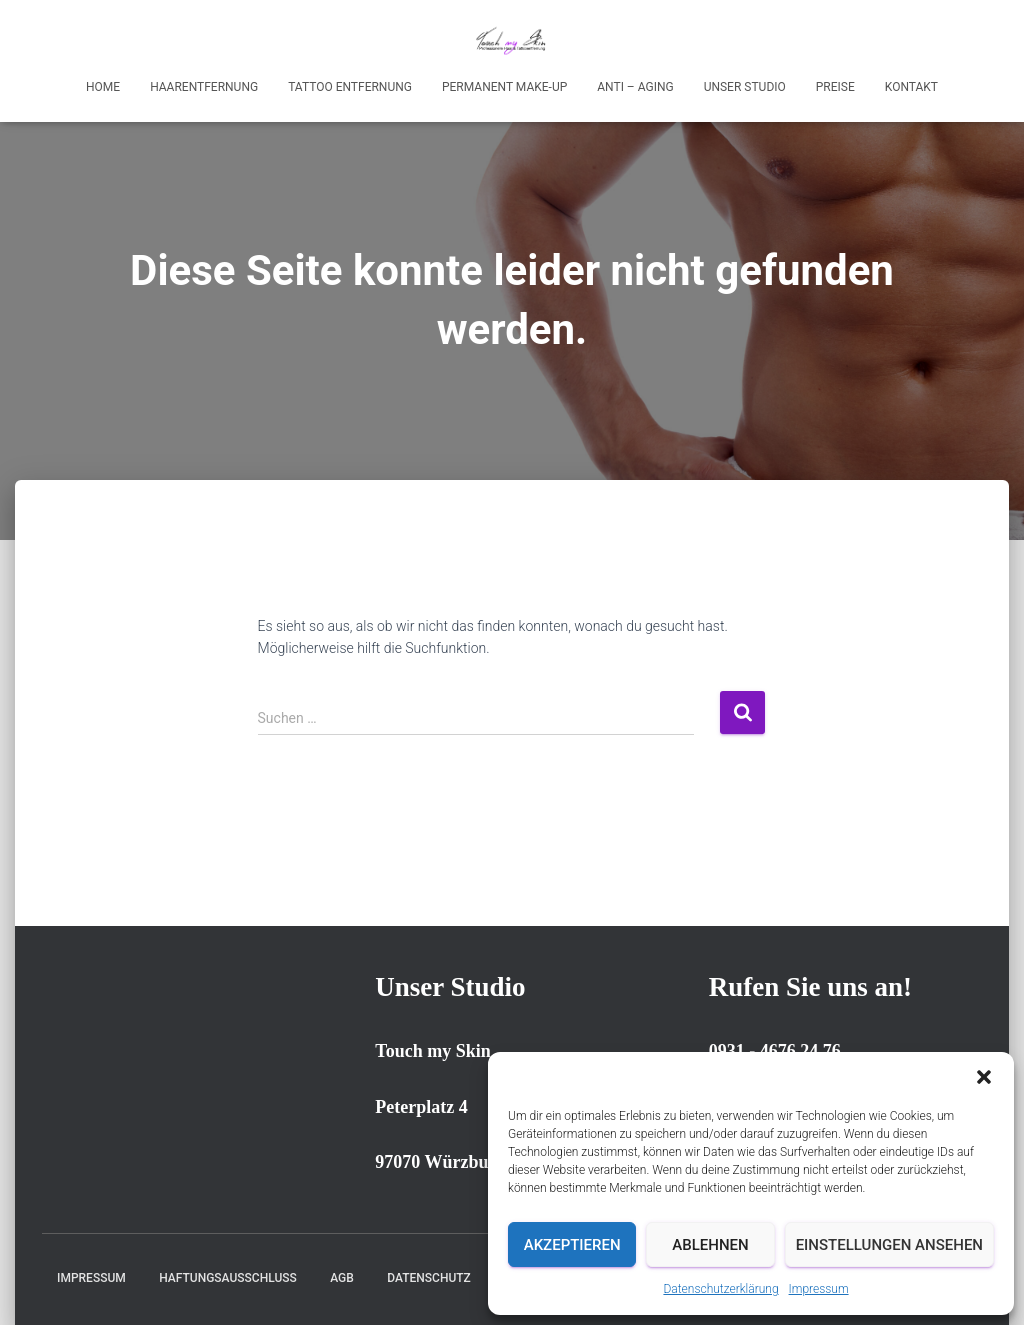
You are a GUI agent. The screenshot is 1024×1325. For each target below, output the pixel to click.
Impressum (819, 1289)
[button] (984, 1077)
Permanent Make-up (504, 87)
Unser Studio (745, 87)
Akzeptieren (572, 1245)
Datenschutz (429, 1278)
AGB (342, 1278)
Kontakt (911, 87)
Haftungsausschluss (228, 1278)
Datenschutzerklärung (720, 1289)
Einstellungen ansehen (889, 1245)
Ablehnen (710, 1245)
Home (103, 87)
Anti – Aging (635, 87)
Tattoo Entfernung (350, 87)
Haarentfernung (204, 87)
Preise (835, 87)
